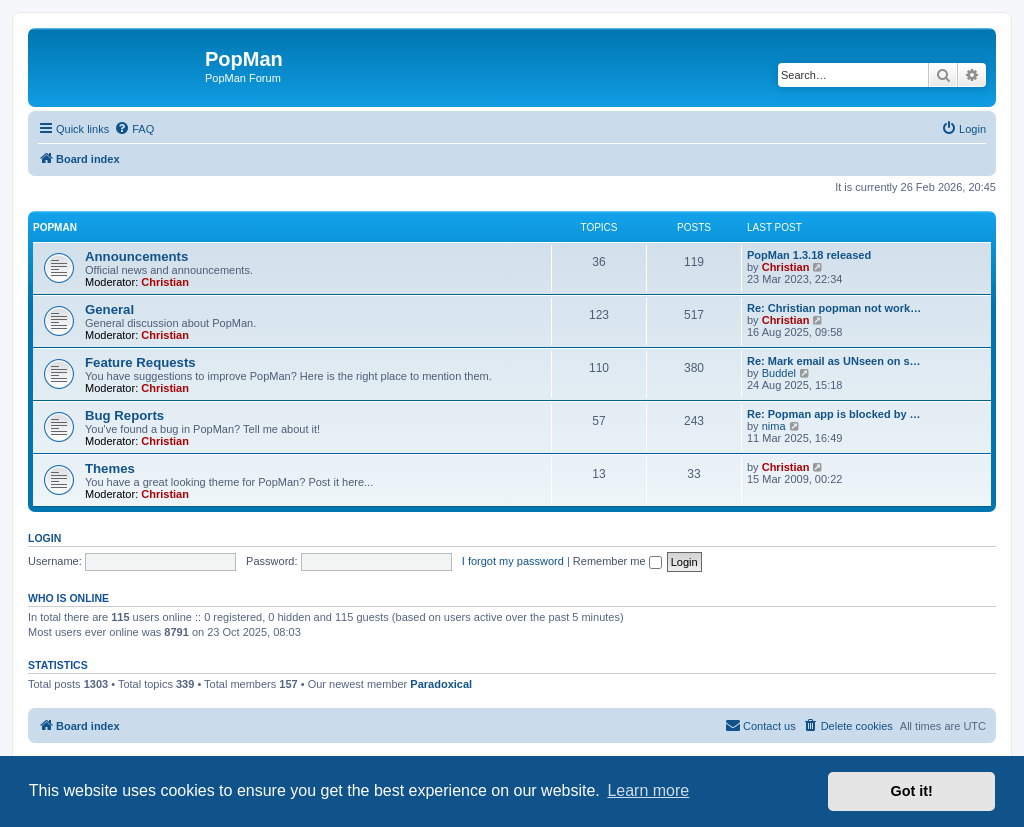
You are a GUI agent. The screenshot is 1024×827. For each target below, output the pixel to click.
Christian (165, 282)
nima (774, 426)
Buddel (779, 373)
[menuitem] (134, 129)
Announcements (136, 256)
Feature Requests (140, 362)
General (109, 309)
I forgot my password (513, 561)
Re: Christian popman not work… (834, 308)
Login (44, 538)
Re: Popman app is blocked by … (834, 414)
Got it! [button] (912, 791)
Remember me (617, 561)
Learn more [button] (648, 790)
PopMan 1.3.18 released (809, 255)
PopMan (55, 227)
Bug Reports (124, 415)
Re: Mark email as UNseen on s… (834, 361)
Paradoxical (441, 684)
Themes (110, 468)
